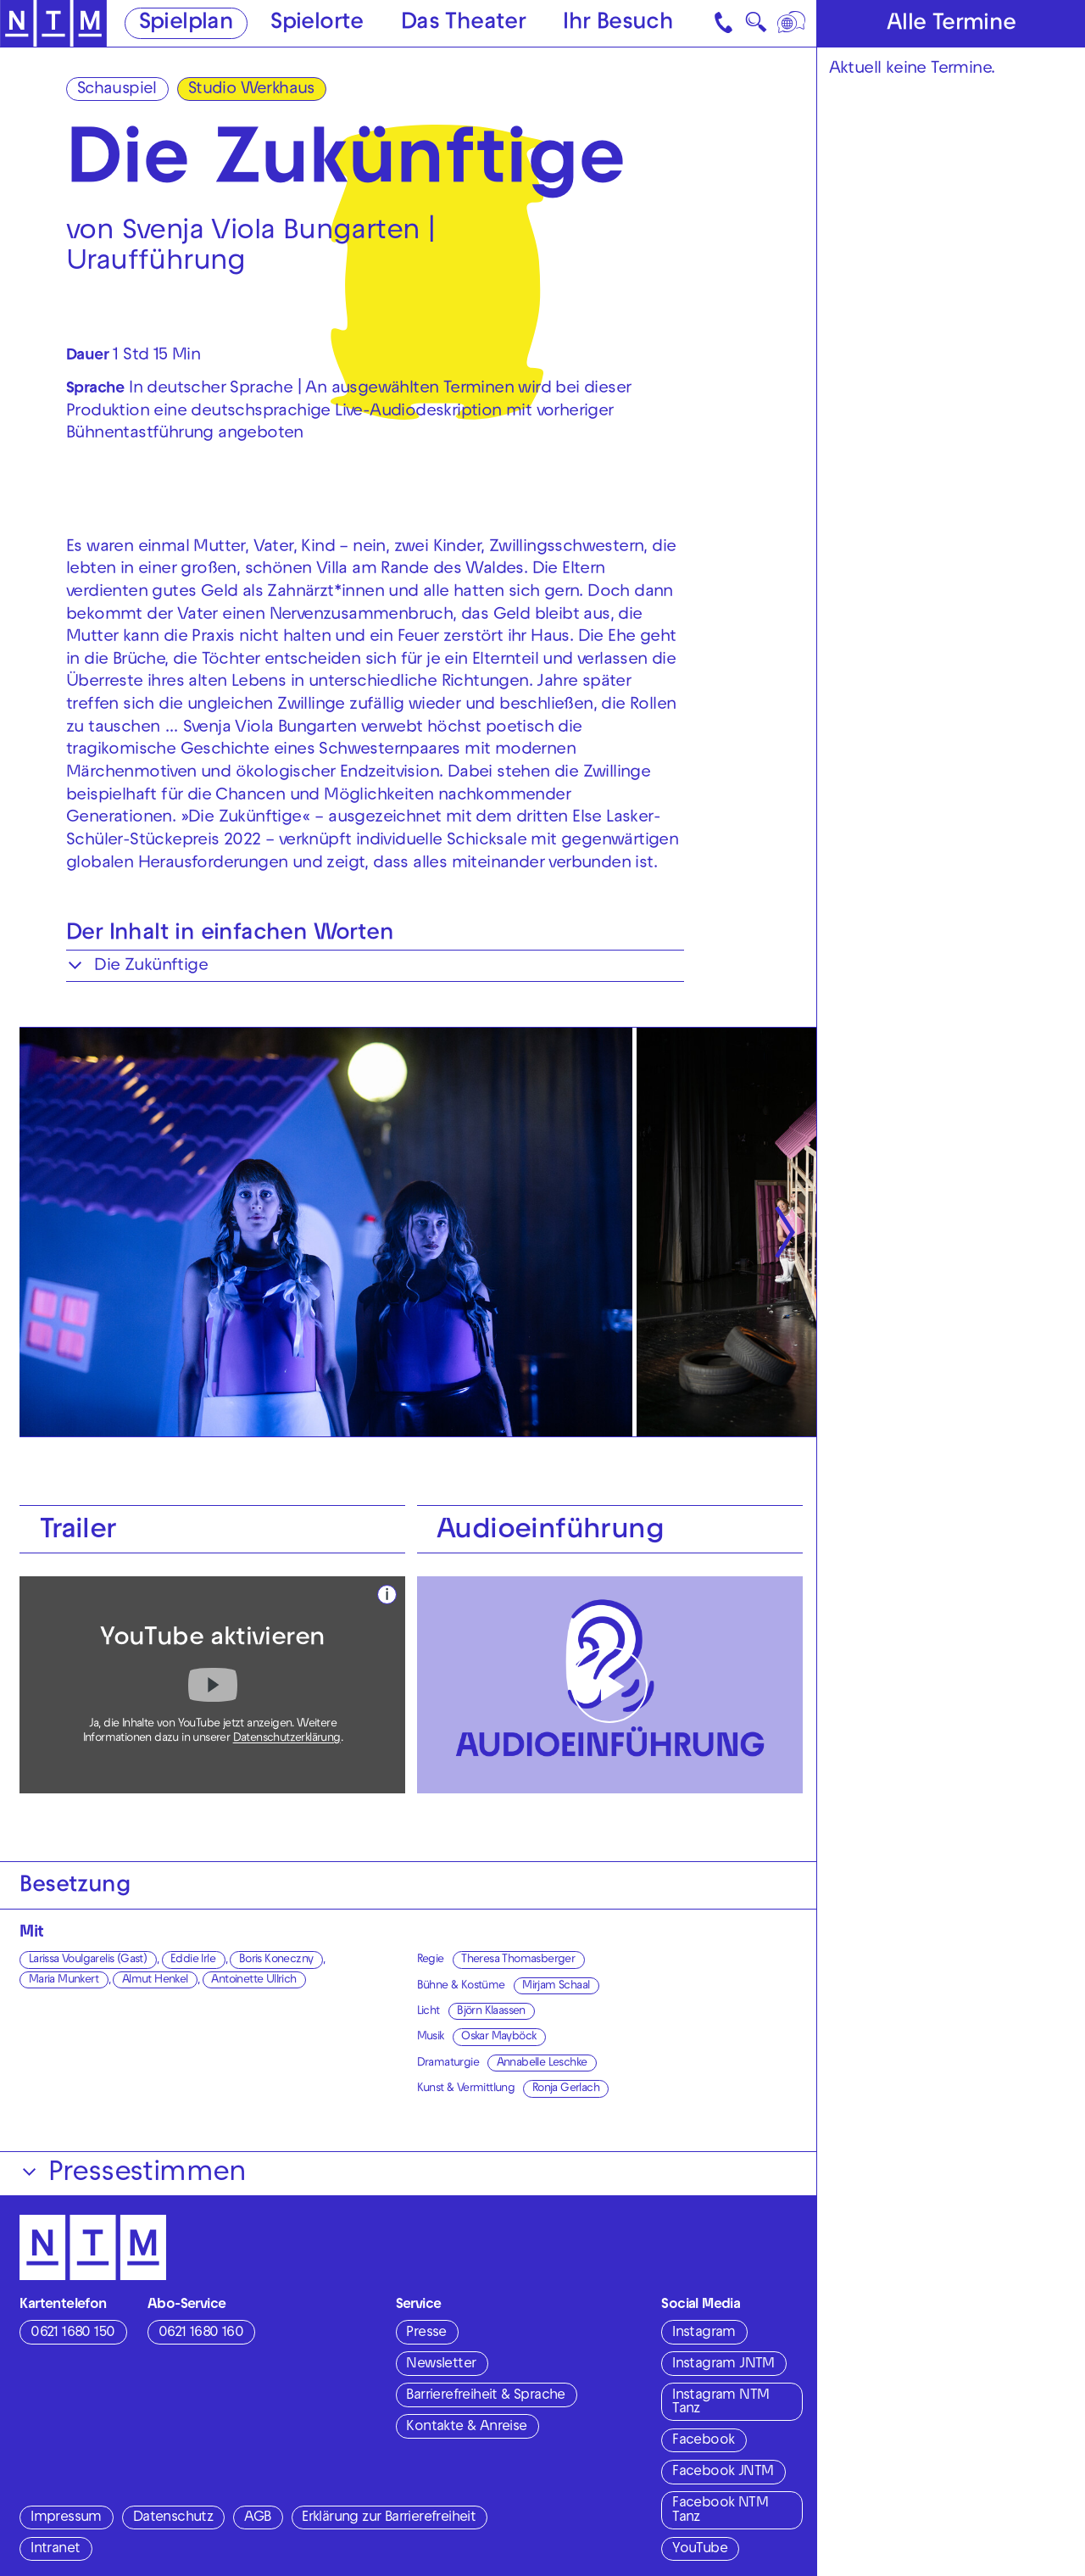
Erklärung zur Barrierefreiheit (389, 2518)
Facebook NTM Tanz (720, 2511)
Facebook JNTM (722, 2472)
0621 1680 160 (201, 2333)
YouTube (699, 2549)
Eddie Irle (192, 1959)
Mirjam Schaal (555, 1986)
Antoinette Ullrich (253, 1980)
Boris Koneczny (276, 1959)
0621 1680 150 (72, 2333)
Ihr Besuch (618, 24)
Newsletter (441, 2365)
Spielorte (317, 24)
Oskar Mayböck (498, 2037)
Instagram (704, 2333)
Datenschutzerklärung (287, 1738)
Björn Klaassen (491, 2011)
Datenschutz (173, 2518)
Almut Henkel (155, 1980)
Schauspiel (117, 90)
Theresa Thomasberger (518, 1959)
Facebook (703, 2441)
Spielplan (186, 24)
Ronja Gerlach (565, 2088)
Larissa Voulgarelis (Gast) (88, 1959)
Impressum (66, 2518)
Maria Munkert (63, 1980)
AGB (257, 2518)
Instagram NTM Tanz (720, 2403)
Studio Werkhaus (251, 90)
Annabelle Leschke (542, 2063)
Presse (426, 2333)
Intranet (55, 2549)
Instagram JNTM (723, 2365)
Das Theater (463, 24)
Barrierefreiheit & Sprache (485, 2396)
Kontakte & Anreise (466, 2427)
